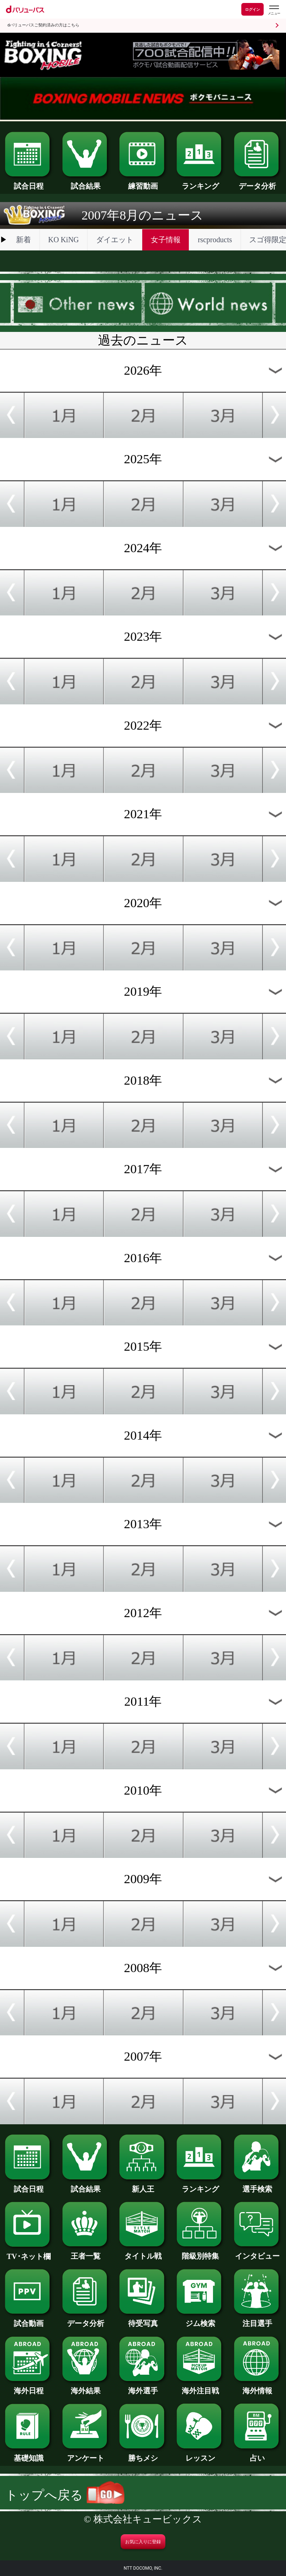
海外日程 (28, 2387)
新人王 (143, 2185)
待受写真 (143, 2319)
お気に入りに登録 (143, 2541)
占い (257, 2454)
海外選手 (143, 2387)
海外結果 (86, 2387)
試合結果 (86, 182)
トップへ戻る (64, 2495)
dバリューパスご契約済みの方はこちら (43, 25)
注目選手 (257, 2319)
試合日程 (28, 182)
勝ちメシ (143, 2454)
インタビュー (257, 2252)
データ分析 (257, 182)
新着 (23, 240)
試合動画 (28, 2319)
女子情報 (166, 240)
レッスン (200, 2454)
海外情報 (257, 2387)
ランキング (200, 182)
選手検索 (257, 2185)
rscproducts (215, 240)
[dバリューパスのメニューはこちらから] (273, 10)
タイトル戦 (143, 2252)
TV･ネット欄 (28, 2252)
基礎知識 (28, 2454)
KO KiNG (63, 240)
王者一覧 (86, 2252)
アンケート (86, 2454)
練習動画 (143, 182)
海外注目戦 (200, 2387)
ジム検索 (200, 2319)
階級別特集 (200, 2252)
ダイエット (114, 240)
